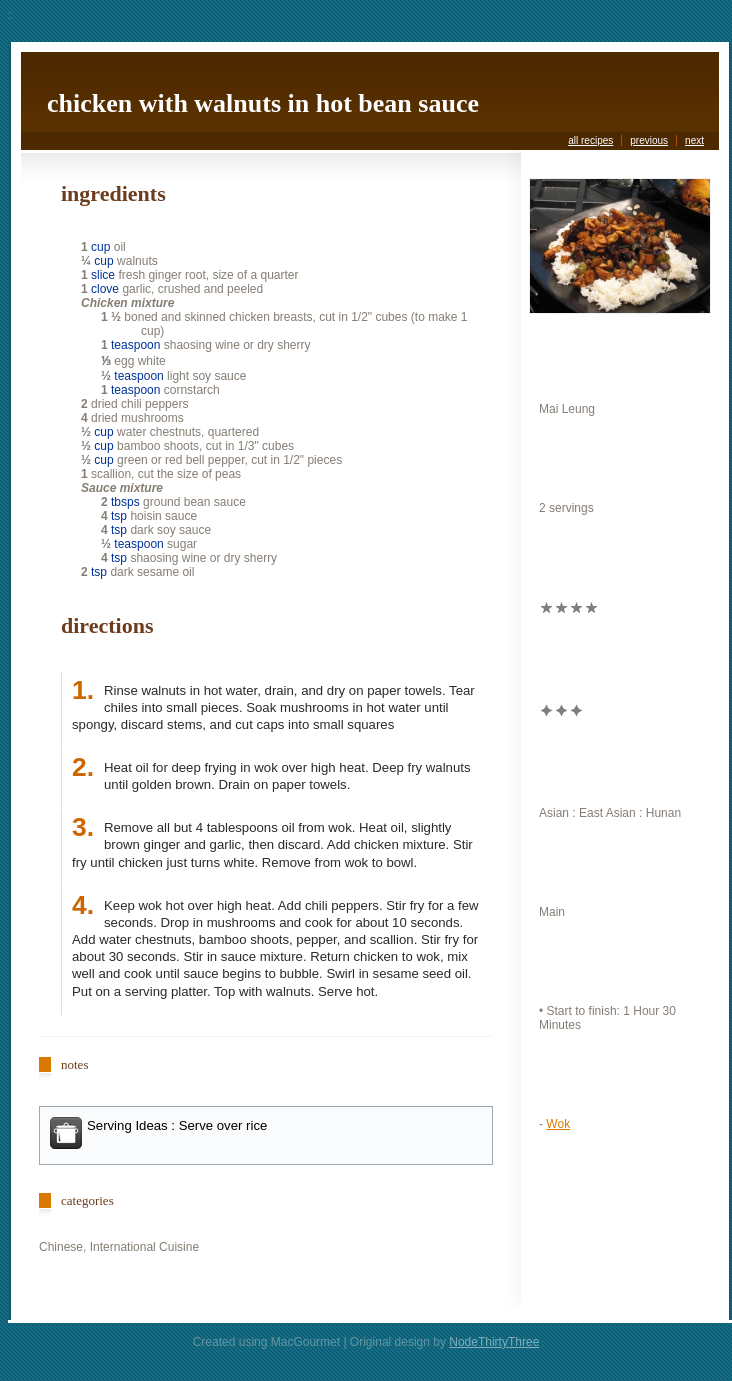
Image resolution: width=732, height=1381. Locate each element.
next (694, 140)
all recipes (590, 140)
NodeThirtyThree (494, 1342)
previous (649, 140)
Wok (558, 1124)
